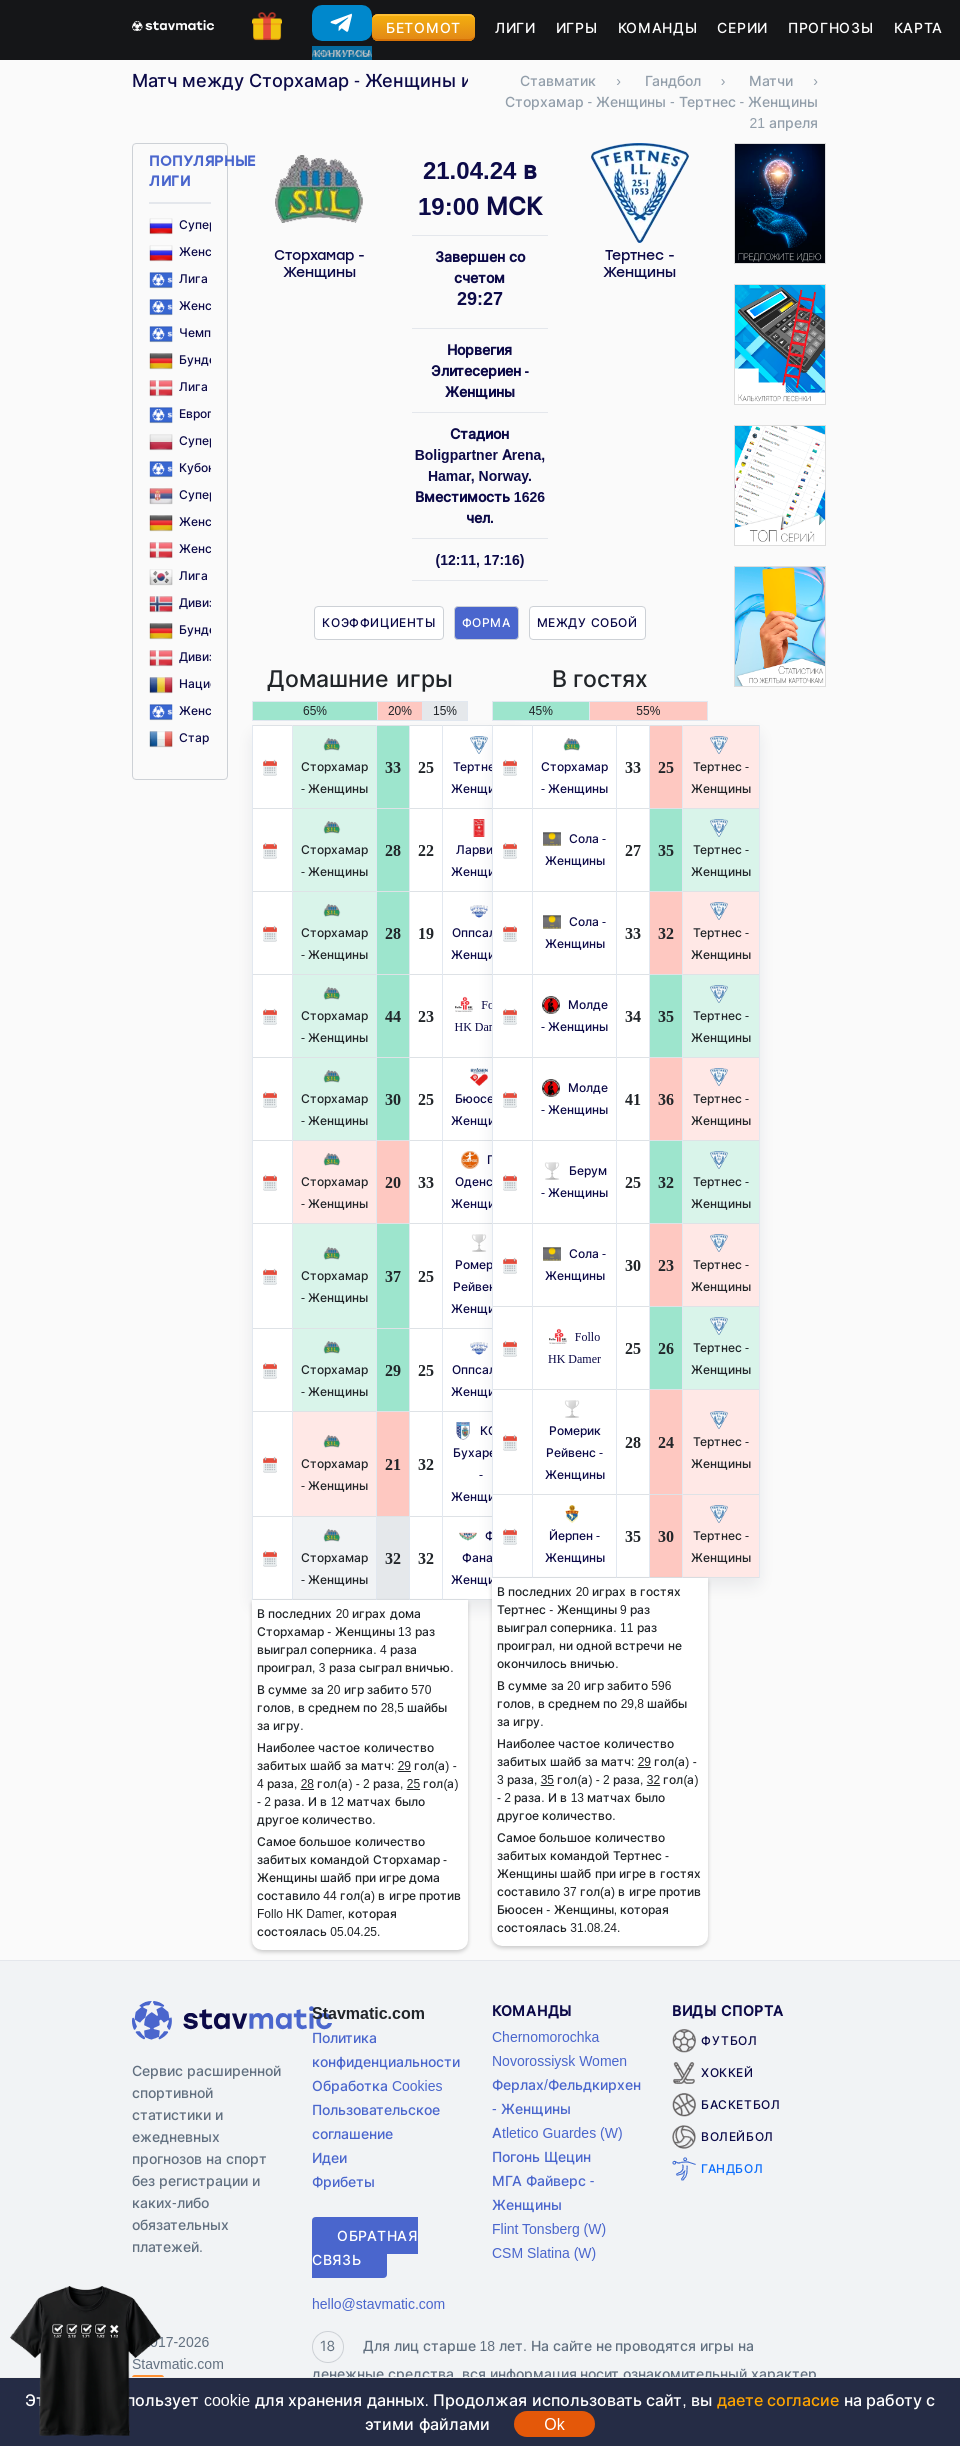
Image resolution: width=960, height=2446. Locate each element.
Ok (554, 2424)
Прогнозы (831, 27)
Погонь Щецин (541, 2156)
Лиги (515, 27)
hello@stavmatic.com (378, 2303)
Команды (658, 27)
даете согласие (778, 2400)
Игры (577, 27)
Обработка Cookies (377, 2085)
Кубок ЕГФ (196, 467)
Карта (919, 27)
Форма (486, 622)
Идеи (329, 2157)
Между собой (587, 622)
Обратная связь (365, 2247)
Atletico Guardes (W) (557, 2132)
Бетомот (423, 27)
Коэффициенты (378, 622)
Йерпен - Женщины (575, 1535)
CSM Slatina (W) (544, 2252)
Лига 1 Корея (203, 575)
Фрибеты (343, 2181)
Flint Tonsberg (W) (549, 2228)
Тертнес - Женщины (639, 264)
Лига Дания (199, 386)
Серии (742, 27)
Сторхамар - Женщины (319, 264)
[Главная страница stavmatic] (173, 24)
